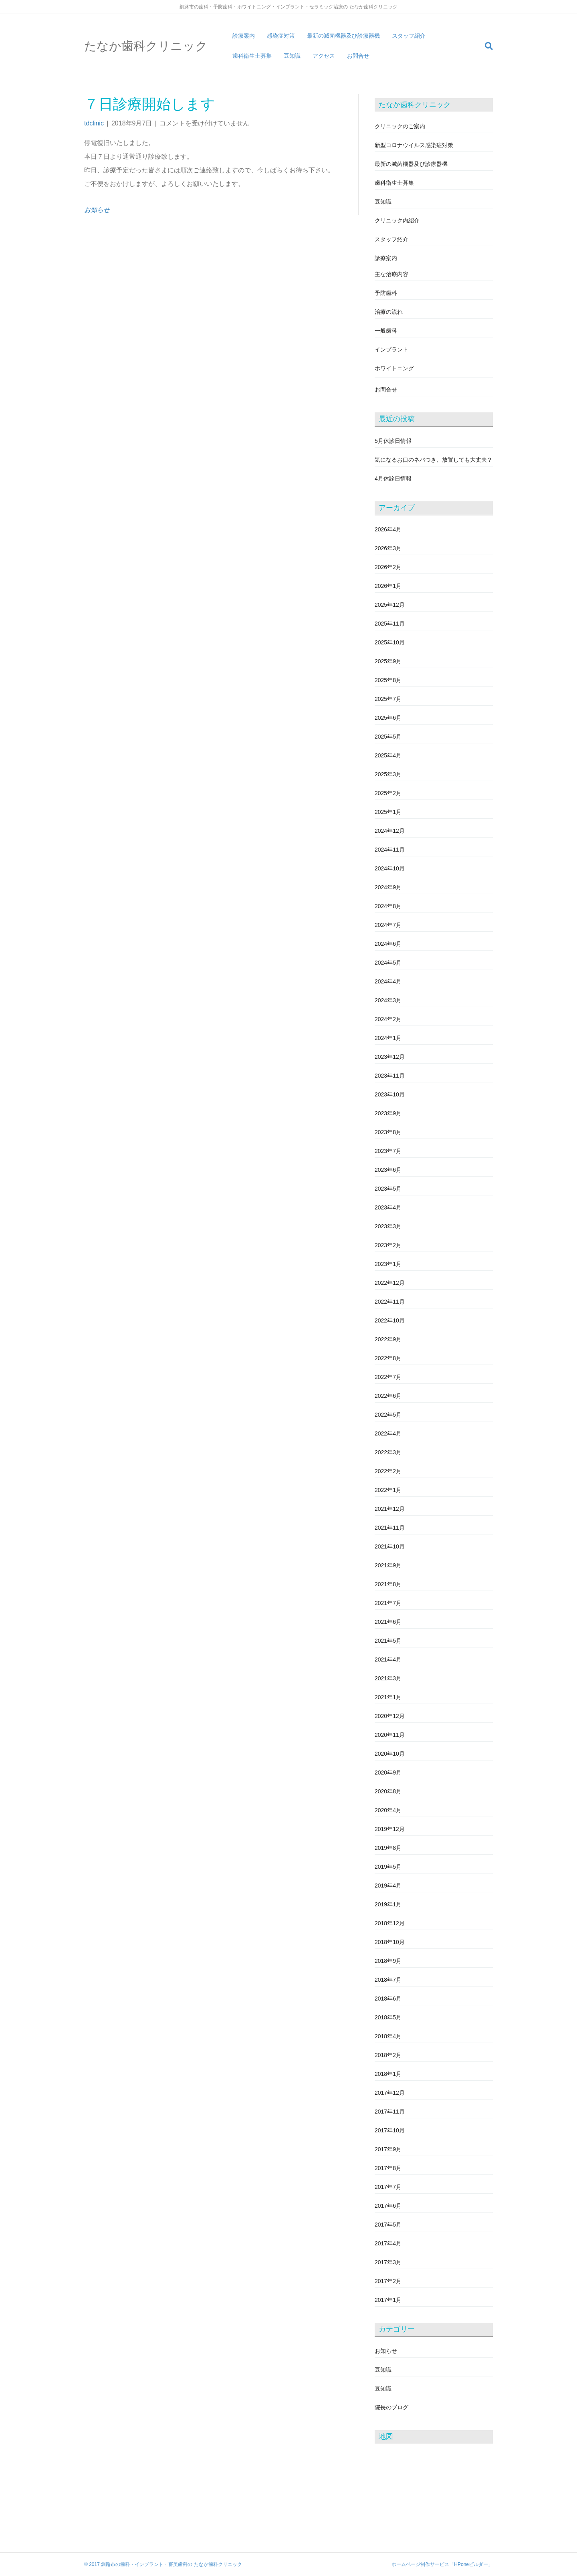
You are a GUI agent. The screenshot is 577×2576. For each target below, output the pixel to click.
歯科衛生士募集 (252, 55)
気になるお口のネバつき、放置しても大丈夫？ (433, 459)
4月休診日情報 (393, 478)
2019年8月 (388, 1848)
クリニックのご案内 (400, 126)
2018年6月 (388, 1998)
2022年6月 (388, 1396)
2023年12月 (390, 1057)
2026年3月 (388, 548)
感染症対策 (281, 35)
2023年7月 (388, 1151)
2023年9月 (388, 1113)
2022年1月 (388, 1490)
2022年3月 (388, 1452)
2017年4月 (388, 2243)
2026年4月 (388, 529)
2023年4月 (388, 1207)
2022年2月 (388, 1471)
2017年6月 (388, 2206)
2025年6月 (388, 718)
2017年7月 (388, 2187)
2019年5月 (388, 1866)
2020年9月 (388, 1772)
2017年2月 (388, 2281)
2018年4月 (388, 2036)
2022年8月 (388, 1358)
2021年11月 (390, 1527)
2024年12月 (390, 831)
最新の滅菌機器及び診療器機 (343, 35)
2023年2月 (388, 1245)
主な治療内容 (391, 274)
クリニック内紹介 (397, 220)
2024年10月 (390, 868)
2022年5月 (388, 1414)
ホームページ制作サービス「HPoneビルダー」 (442, 2564)
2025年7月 (388, 699)
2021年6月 (388, 1622)
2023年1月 (388, 1264)
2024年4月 (388, 981)
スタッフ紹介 (409, 35)
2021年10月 (390, 1546)
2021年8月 (388, 1584)
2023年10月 (390, 1094)
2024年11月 (390, 849)
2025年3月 (388, 774)
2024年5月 (388, 962)
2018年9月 (388, 1961)
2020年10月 (390, 1753)
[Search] (486, 46)
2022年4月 (388, 1433)
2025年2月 (388, 793)
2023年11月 (390, 1075)
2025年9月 (388, 661)
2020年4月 (388, 1810)
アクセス (324, 55)
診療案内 (243, 35)
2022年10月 (390, 1320)
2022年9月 (388, 1339)
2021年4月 (388, 1659)
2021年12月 (390, 1509)
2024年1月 (388, 1038)
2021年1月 (388, 1697)
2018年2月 (388, 2055)
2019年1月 (388, 1904)
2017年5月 (388, 2224)
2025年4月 (388, 755)
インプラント (391, 349)
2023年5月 (388, 1188)
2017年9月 (388, 2149)
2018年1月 (388, 2074)
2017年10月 (390, 2130)
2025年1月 (388, 812)
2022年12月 (390, 1283)
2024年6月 (388, 944)
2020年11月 (390, 1735)
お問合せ (358, 55)
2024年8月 (388, 906)
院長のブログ (391, 2407)
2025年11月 (390, 623)
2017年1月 (388, 2300)
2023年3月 (388, 1226)
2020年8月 (388, 1791)
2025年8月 (388, 680)
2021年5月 (388, 1640)
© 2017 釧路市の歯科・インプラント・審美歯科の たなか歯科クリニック (163, 2564)
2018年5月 (388, 2017)
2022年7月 (388, 1377)
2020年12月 (390, 1716)
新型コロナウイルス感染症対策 (414, 145)
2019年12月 (390, 1829)
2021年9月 (388, 1565)
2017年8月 (388, 2168)
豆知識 (292, 55)
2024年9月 (388, 887)
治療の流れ (389, 312)
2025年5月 (388, 736)
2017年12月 (390, 2092)
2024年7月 (388, 925)
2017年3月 (388, 2262)
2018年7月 (388, 1979)
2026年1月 (388, 586)
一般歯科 (386, 330)
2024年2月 (388, 1019)
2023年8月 (388, 1132)
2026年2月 (388, 567)
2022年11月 (390, 1301)
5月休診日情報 (393, 441)
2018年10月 (390, 1942)
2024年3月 (388, 1000)
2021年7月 (388, 1603)
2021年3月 (388, 1678)
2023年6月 (388, 1170)
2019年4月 (388, 1885)
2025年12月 (390, 605)
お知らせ (97, 209)
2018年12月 (390, 1923)
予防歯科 (386, 293)
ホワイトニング (394, 368)
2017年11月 (390, 2111)
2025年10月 (390, 642)
